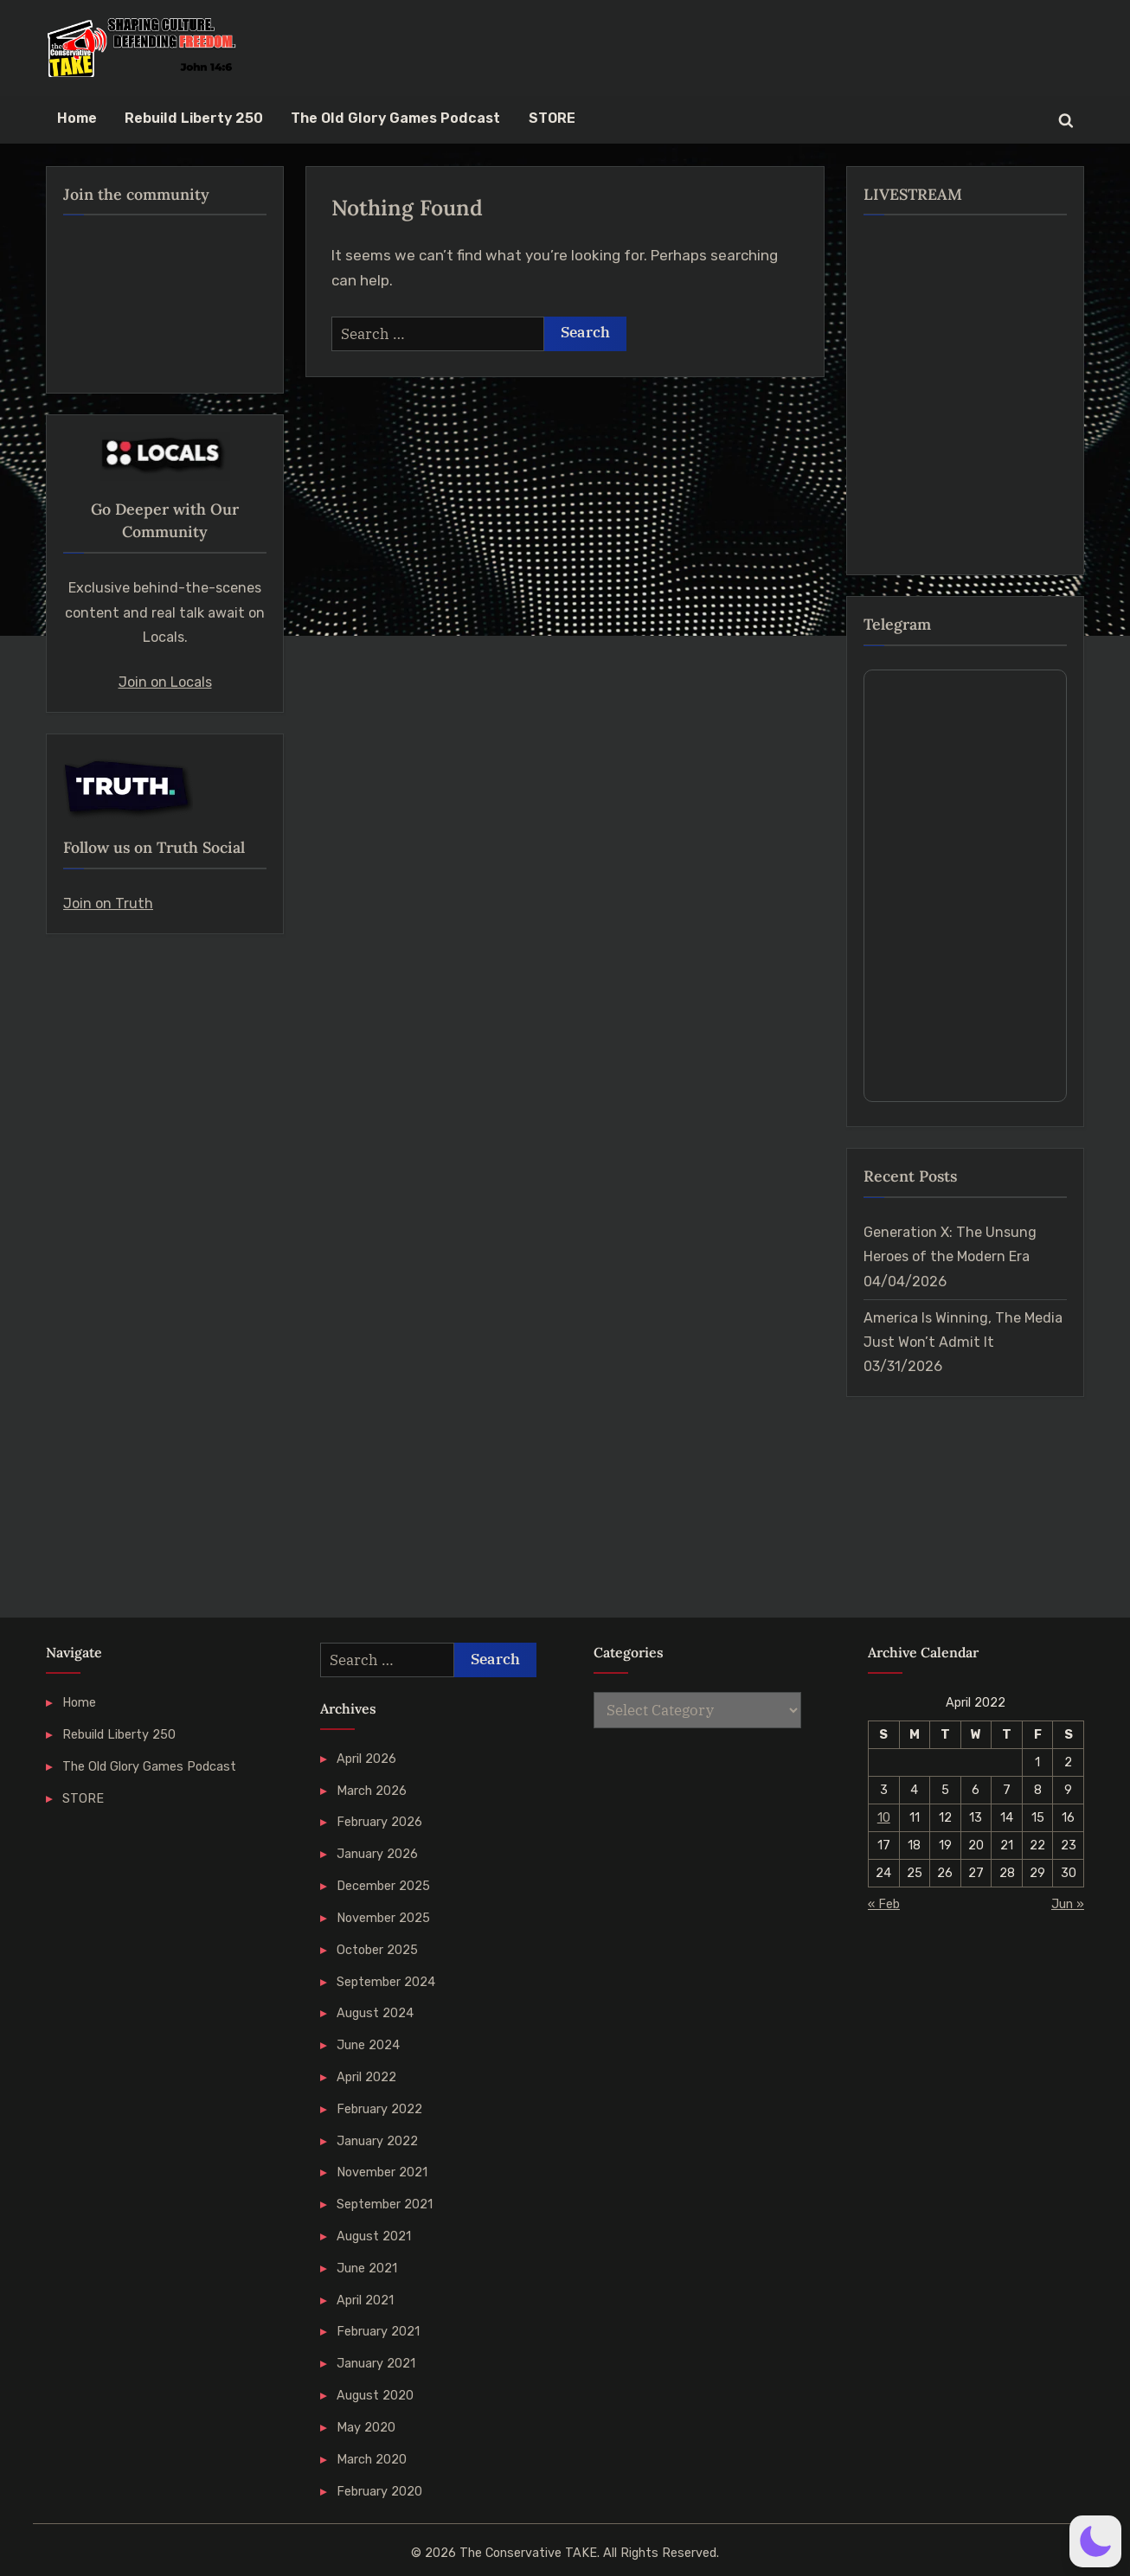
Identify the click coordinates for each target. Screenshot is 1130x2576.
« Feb (884, 1904)
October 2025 (377, 1950)
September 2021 (385, 2204)
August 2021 (374, 2236)
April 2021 (365, 2300)
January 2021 (376, 2363)
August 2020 (375, 2395)
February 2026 (379, 1821)
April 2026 (366, 1758)
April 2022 (366, 2077)
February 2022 (379, 2109)
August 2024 (375, 2013)
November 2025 (383, 1918)
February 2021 (378, 2331)
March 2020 (372, 2459)
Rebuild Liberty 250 (194, 118)
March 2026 (372, 1790)
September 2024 (386, 1982)
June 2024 (368, 2045)
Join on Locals (165, 682)
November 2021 (382, 2172)
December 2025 (383, 1886)
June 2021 (367, 2268)
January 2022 (377, 2141)
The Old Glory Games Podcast (395, 118)
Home (77, 118)
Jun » (1067, 1904)
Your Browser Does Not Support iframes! (965, 886)
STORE (552, 118)
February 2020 (379, 2491)
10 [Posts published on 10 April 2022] (883, 1817)
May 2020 (366, 2427)
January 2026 (377, 1854)
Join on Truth (108, 903)
